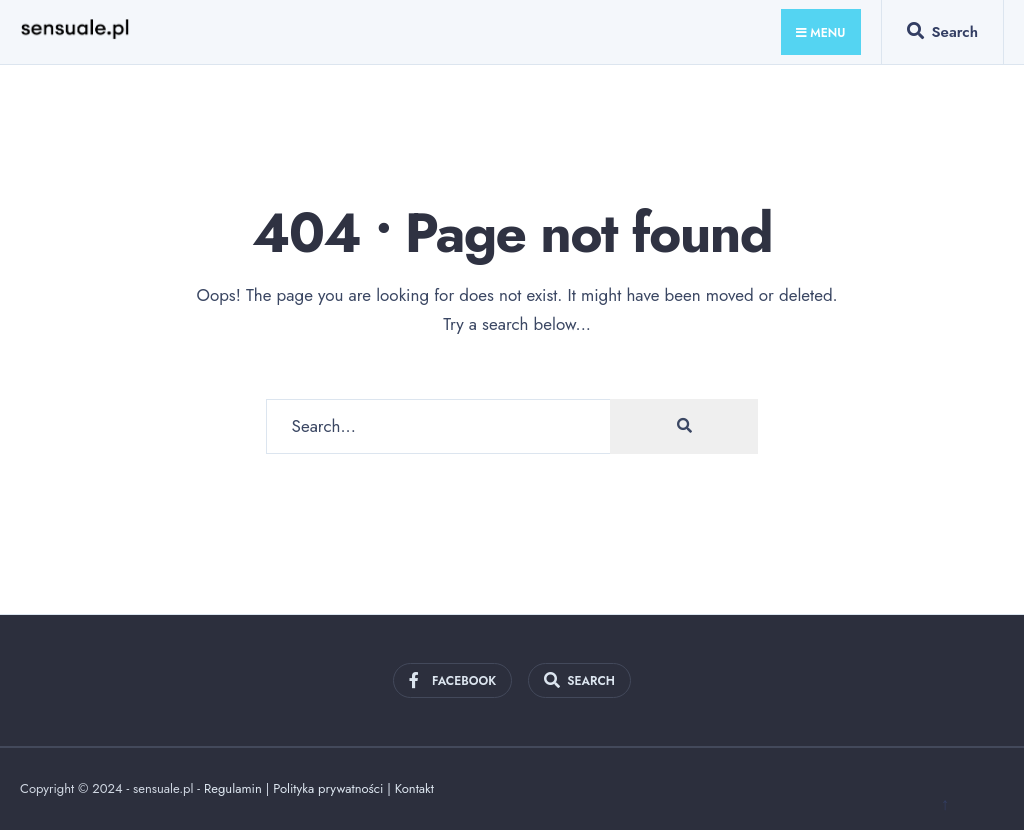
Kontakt (414, 788)
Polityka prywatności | (334, 788)
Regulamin (233, 788)
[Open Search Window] (942, 36)
